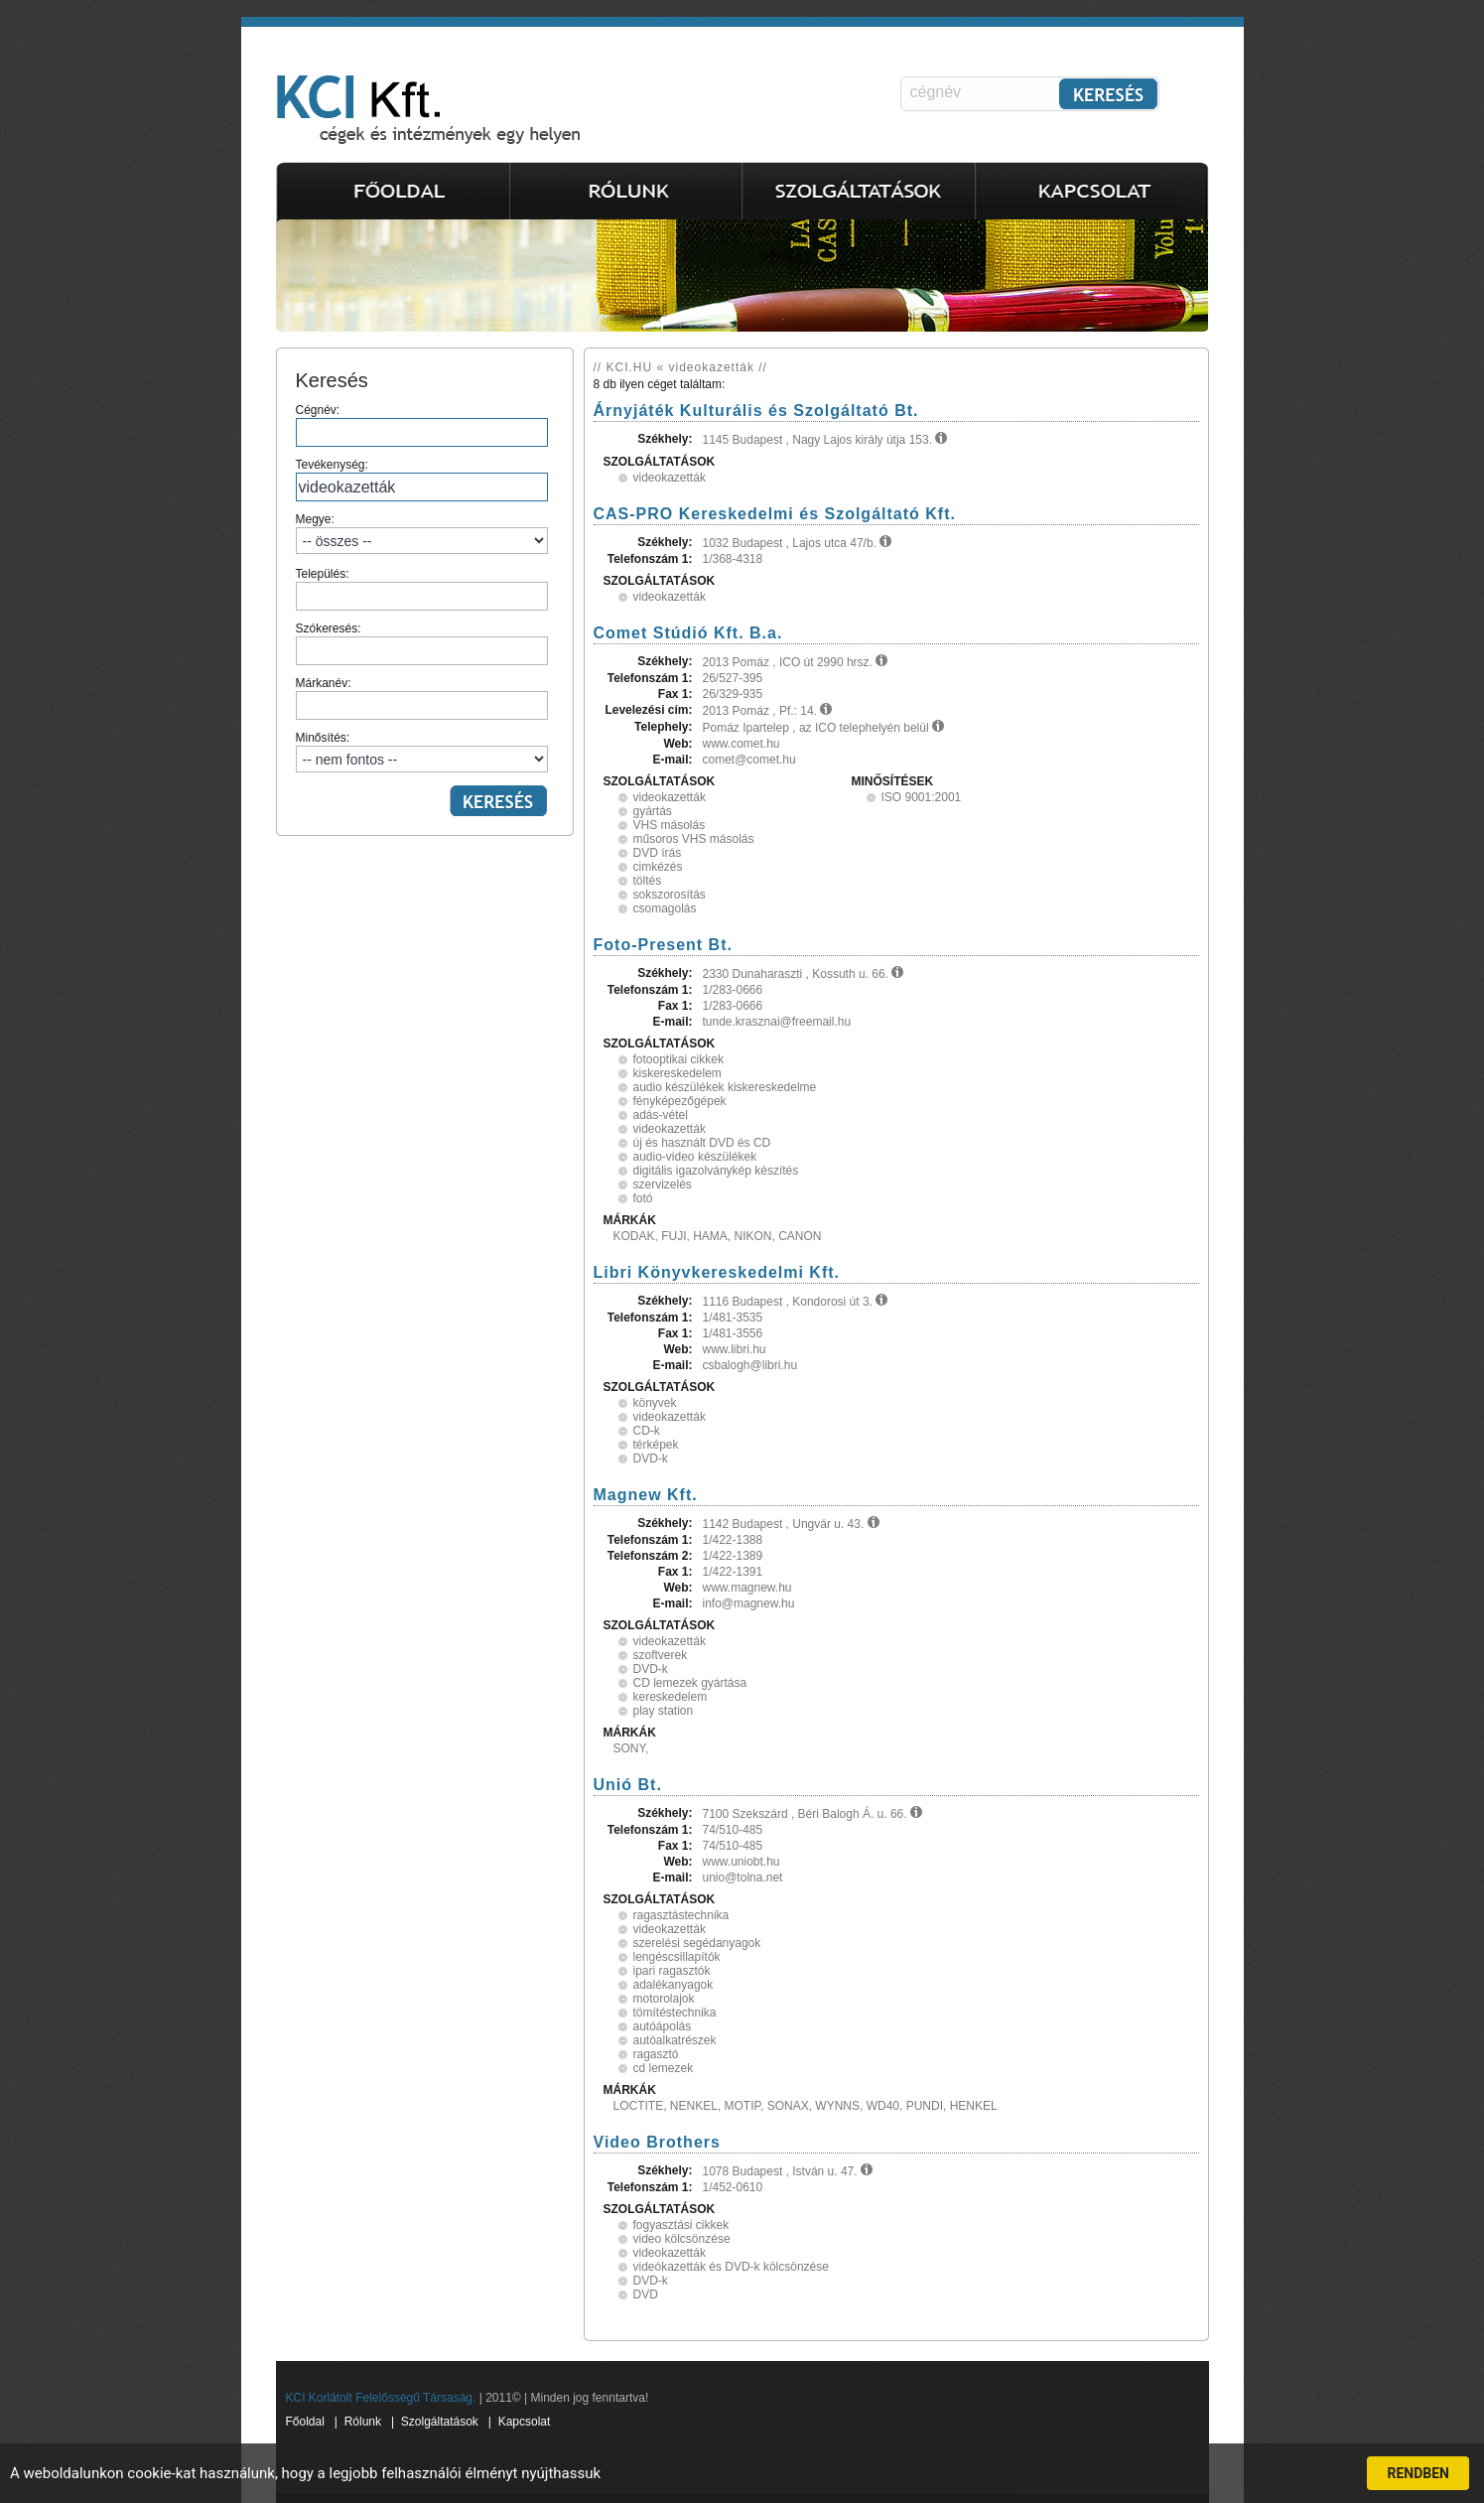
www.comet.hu (741, 744)
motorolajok (664, 1999)
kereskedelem (670, 1697)
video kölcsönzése (682, 2239)
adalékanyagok (673, 1985)
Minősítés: (422, 751)
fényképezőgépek (680, 1101)
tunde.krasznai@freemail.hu (777, 1022)
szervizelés (662, 1184)
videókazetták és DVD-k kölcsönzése (731, 2267)
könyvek (655, 1403)
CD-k (646, 1431)
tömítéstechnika (675, 2012)
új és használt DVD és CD (702, 1143)
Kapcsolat (524, 2422)
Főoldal (305, 2422)
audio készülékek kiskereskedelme (725, 1087)
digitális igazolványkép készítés (716, 1171)
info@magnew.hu (749, 1603)
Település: (422, 589)
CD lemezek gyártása (690, 1683)
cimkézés (658, 867)
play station (663, 1711)
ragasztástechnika (681, 1915)
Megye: (422, 533)
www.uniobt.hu (741, 1862)
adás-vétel (660, 1115)
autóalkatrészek (675, 2040)
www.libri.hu (734, 1349)
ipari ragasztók (672, 1971)
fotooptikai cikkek (678, 1059)
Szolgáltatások (439, 2422)
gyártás (652, 811)
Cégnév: (422, 425)
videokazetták (669, 478)
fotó (643, 1198)
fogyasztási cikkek (681, 2225)
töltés (647, 881)
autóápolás (662, 2026)
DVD (645, 2294)
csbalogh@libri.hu (750, 1365)
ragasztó (656, 2054)
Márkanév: (422, 698)
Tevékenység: (422, 479)
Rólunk (362, 2422)
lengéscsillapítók (677, 1957)
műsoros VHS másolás (693, 839)
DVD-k (650, 1458)
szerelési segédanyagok (697, 1943)
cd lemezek (663, 2068)
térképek (656, 1445)
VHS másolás (669, 825)
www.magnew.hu (747, 1588)
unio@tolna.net (743, 1877)
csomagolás (665, 908)
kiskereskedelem (677, 1073)
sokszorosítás (669, 895)
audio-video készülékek (695, 1157)
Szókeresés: (422, 643)
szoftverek (660, 1655)
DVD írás (657, 853)
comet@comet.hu (749, 759)
